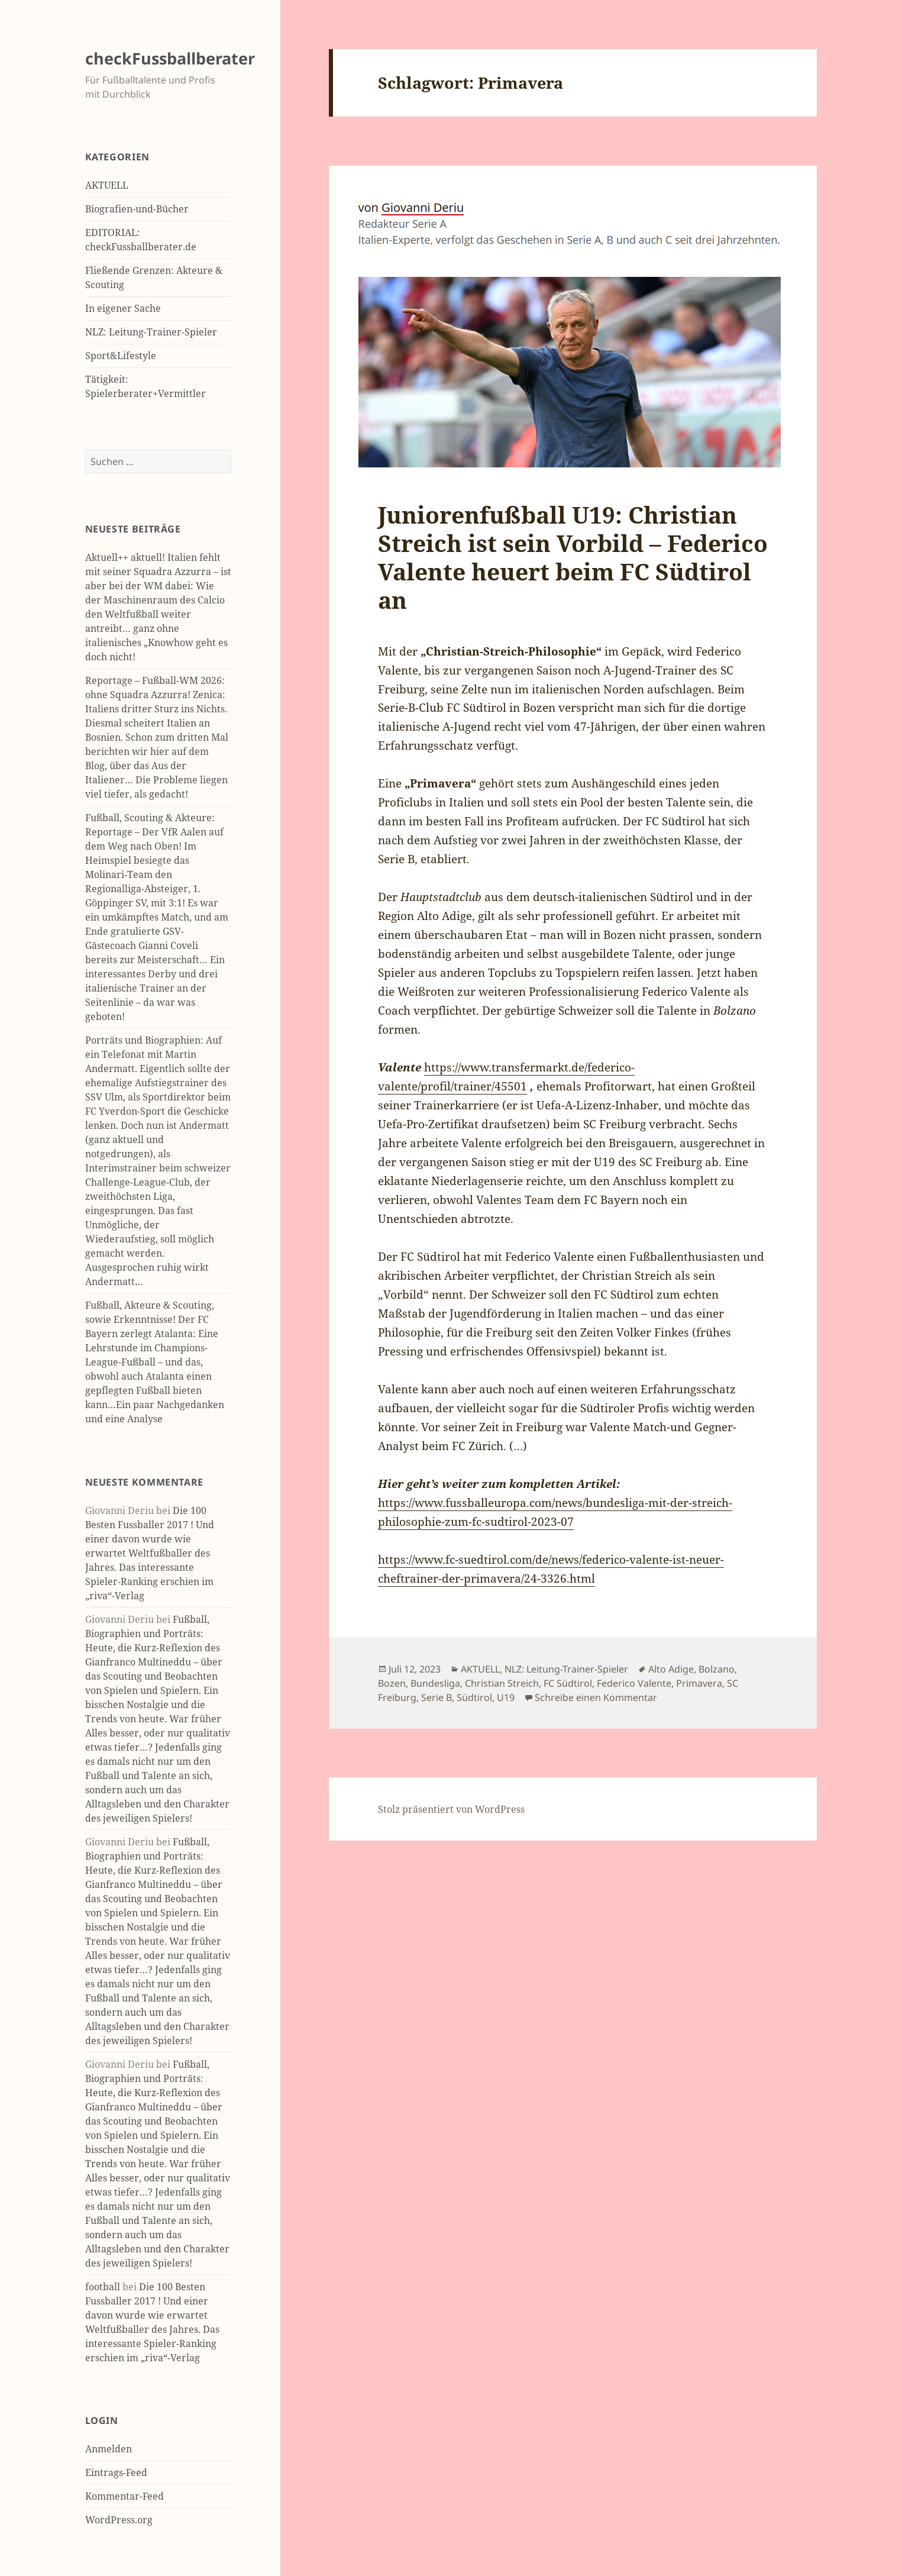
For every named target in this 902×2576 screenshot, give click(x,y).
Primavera (699, 1683)
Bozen (392, 1683)
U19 (506, 1697)
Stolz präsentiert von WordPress (451, 1809)
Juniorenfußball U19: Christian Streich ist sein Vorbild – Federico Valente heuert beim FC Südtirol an (573, 557)
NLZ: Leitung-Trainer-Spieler (151, 331)
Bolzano (717, 1669)
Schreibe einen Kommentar (596, 1697)
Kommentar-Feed (124, 2496)
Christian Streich (502, 1683)
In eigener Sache (123, 308)
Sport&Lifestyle (120, 355)
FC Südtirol (568, 1683)
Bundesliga (435, 1683)
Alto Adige (671, 1669)
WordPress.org (119, 2519)
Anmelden (108, 2448)
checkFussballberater (170, 58)
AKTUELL (106, 185)
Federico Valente (634, 1683)
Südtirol (474, 1697)
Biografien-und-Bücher (137, 208)
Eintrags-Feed (116, 2472)
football (102, 2286)
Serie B (436, 1697)
